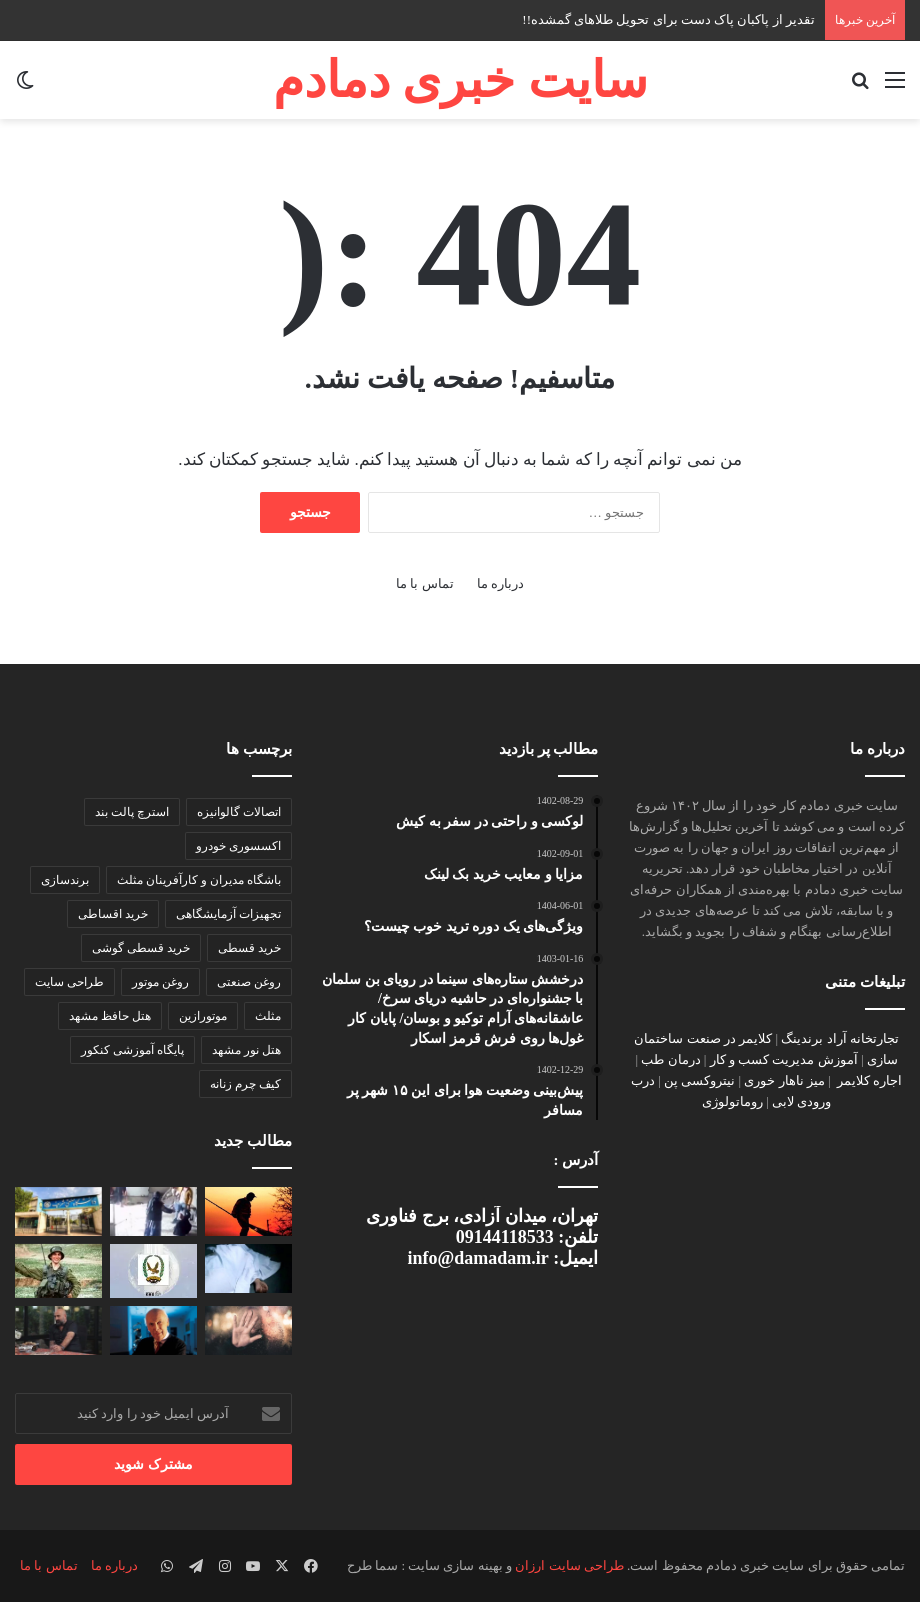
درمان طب (670, 1059)
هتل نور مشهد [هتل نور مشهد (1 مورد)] (246, 1050)
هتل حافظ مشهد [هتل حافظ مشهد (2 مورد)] (110, 1016)
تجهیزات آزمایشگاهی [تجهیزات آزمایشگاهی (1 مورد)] (228, 914)
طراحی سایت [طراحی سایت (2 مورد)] (69, 982)
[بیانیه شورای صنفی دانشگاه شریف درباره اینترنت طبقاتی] (58, 1211)
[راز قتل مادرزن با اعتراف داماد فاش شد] (248, 1268)
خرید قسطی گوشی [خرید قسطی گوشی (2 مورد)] (141, 948)
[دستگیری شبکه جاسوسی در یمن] (153, 1271)
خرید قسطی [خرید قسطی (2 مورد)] (249, 948)
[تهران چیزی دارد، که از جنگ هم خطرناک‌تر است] (58, 1330)
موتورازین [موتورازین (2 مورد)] (203, 1016)
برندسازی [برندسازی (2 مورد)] (65, 880)
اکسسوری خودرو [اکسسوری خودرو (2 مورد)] (238, 846)
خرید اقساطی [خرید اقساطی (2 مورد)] (113, 914)
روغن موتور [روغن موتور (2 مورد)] (160, 982)
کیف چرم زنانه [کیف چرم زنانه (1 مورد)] (245, 1084)
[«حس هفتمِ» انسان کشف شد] (248, 1330)
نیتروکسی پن (699, 1080)
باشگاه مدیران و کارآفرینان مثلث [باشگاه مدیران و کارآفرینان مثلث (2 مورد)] (199, 880)
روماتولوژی (732, 1101)
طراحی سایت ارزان (569, 1565)
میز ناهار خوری (784, 1080)
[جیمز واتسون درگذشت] (153, 1330)
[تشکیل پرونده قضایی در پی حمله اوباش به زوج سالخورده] (153, 1211)
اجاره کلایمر (869, 1080)
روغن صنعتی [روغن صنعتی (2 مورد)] (249, 982)
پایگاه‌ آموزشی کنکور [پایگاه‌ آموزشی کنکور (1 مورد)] (132, 1050)
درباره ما (500, 583)
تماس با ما (425, 583)
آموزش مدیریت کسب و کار (784, 1059)
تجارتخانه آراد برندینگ (840, 1038)
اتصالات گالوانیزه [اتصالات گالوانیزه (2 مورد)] (239, 812)
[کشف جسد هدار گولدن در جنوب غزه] (58, 1271)
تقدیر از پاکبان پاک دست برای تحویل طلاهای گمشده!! (668, 19)
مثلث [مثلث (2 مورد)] (268, 1016)
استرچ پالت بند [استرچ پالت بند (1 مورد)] (132, 812)
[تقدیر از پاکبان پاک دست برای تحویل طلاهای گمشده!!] (248, 1211)
